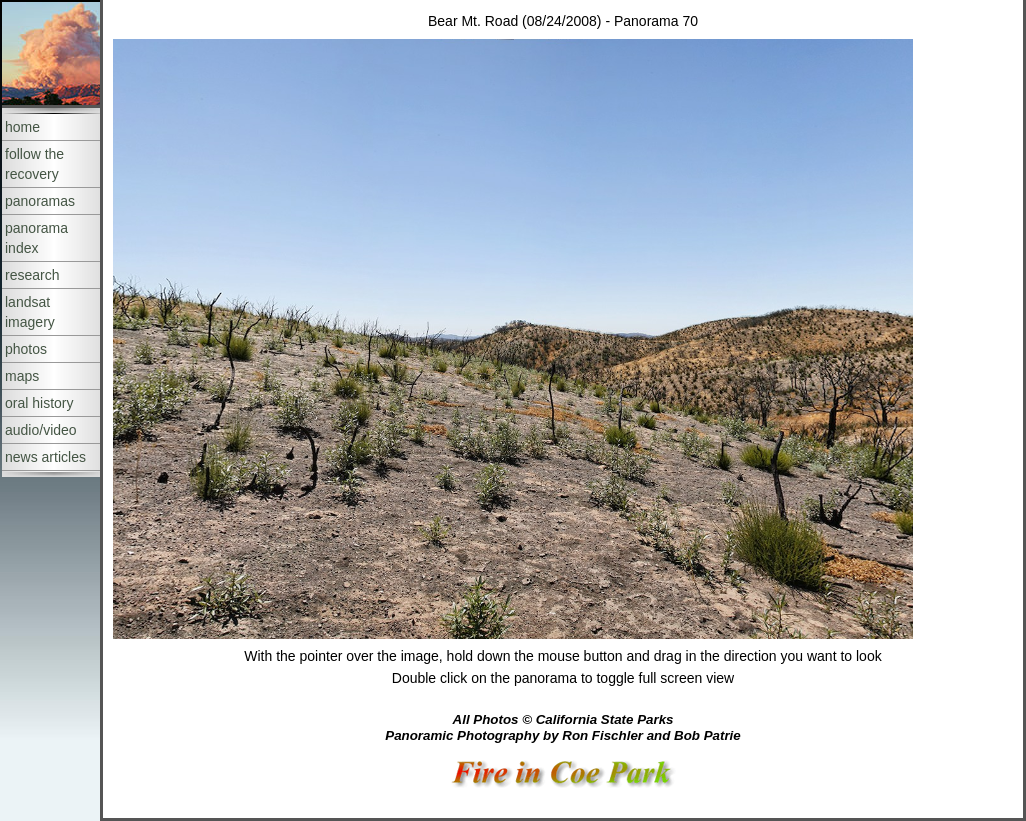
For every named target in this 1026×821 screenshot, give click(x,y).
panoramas (40, 201)
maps (22, 376)
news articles (45, 457)
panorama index (36, 238)
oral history (39, 403)
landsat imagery (30, 312)
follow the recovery (34, 164)
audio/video (41, 430)
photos (26, 349)
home (22, 127)
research (32, 275)
